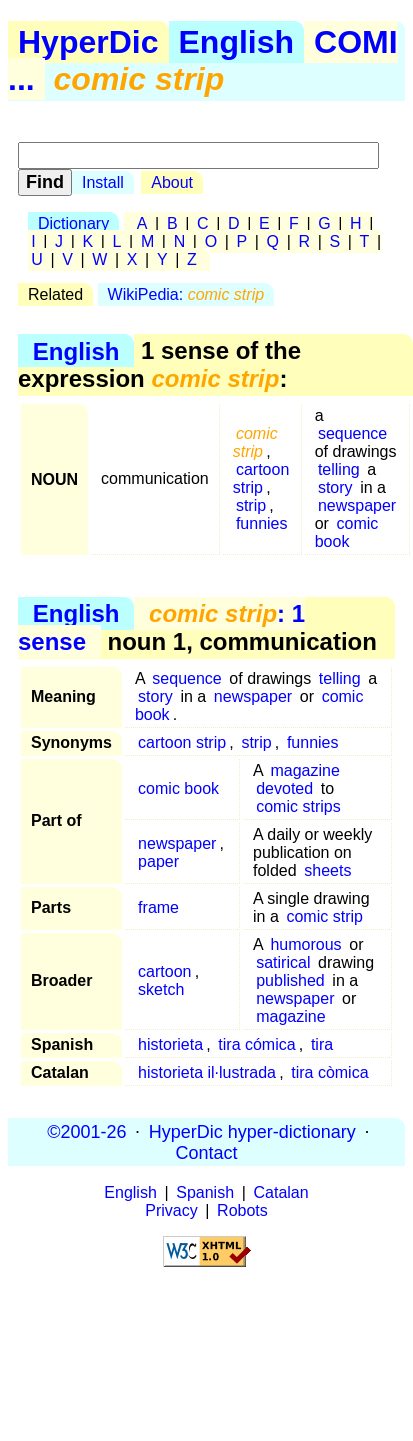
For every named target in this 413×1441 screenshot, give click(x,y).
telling (339, 469)
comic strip (324, 916)
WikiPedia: (186, 294)
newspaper (357, 505)
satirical (283, 962)
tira (322, 1044)
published (290, 980)
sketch (161, 989)
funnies (262, 523)
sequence (352, 433)
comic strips (298, 806)
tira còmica (329, 1072)
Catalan (281, 1192)
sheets (327, 870)
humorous (305, 944)
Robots (242, 1210)
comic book (347, 532)
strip (251, 505)
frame (158, 907)
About (172, 182)
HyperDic (88, 42)
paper (158, 861)
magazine (304, 770)
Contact (206, 1152)
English (237, 42)
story (335, 487)
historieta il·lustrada (207, 1072)
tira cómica (256, 1044)
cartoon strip (261, 478)
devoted (284, 788)
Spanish (205, 1192)
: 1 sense (161, 627)
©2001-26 (86, 1131)
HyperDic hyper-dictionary (252, 1131)
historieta (170, 1044)
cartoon (164, 971)
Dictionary (73, 223)
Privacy (171, 1210)
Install (103, 182)
